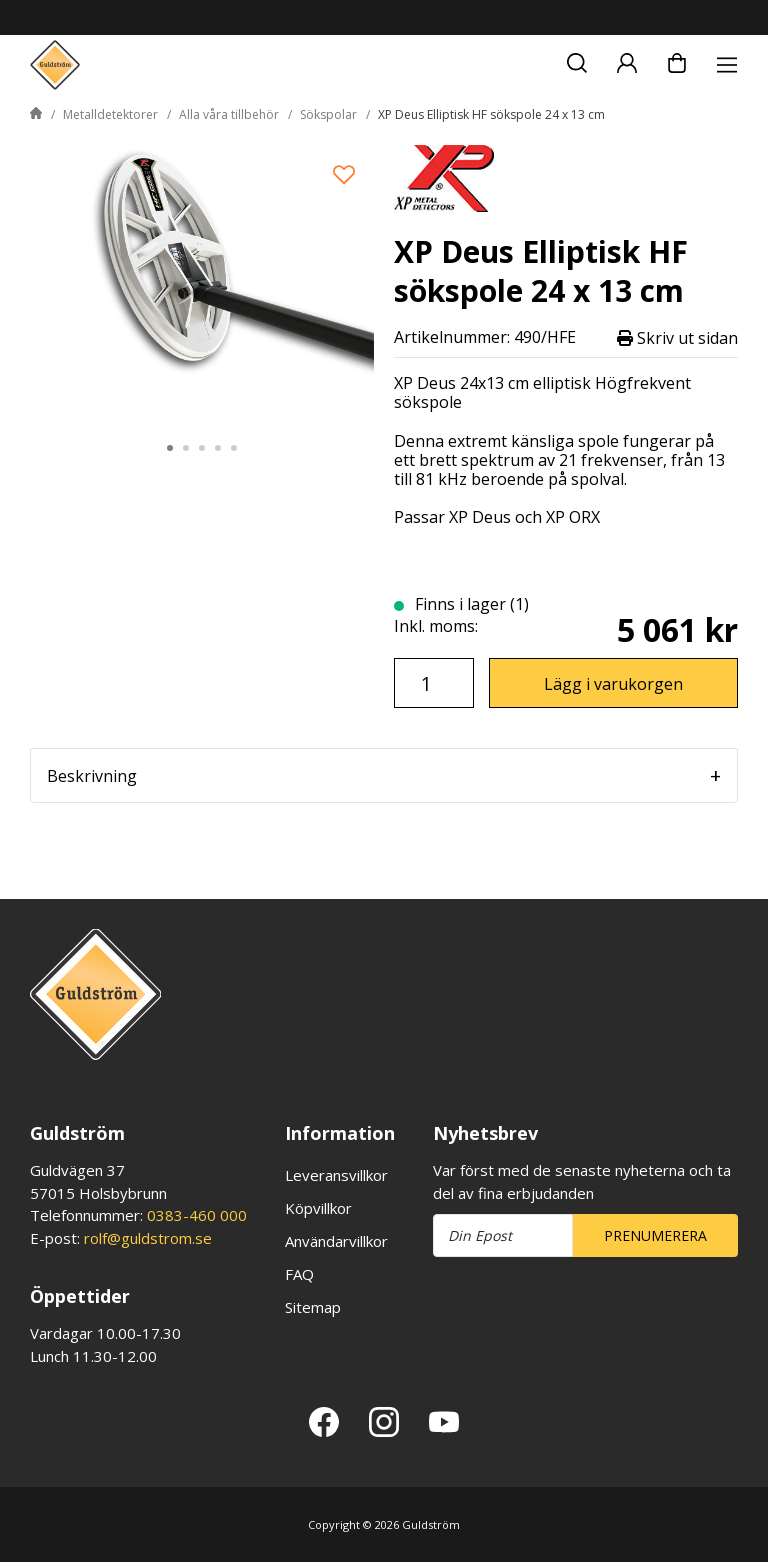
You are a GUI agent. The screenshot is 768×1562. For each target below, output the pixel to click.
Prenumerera (655, 1235)
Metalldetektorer (110, 114)
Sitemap (313, 1307)
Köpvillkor (318, 1208)
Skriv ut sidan (677, 337)
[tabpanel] (202, 282)
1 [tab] (170, 448)
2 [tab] (186, 448)
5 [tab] (234, 448)
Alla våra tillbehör (229, 114)
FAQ (299, 1274)
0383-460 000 (197, 1215)
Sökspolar (328, 114)
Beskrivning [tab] (92, 776)
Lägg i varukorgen (613, 684)
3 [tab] (202, 448)
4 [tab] (218, 448)
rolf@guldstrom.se (148, 1238)
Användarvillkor (336, 1241)
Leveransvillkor (336, 1175)
